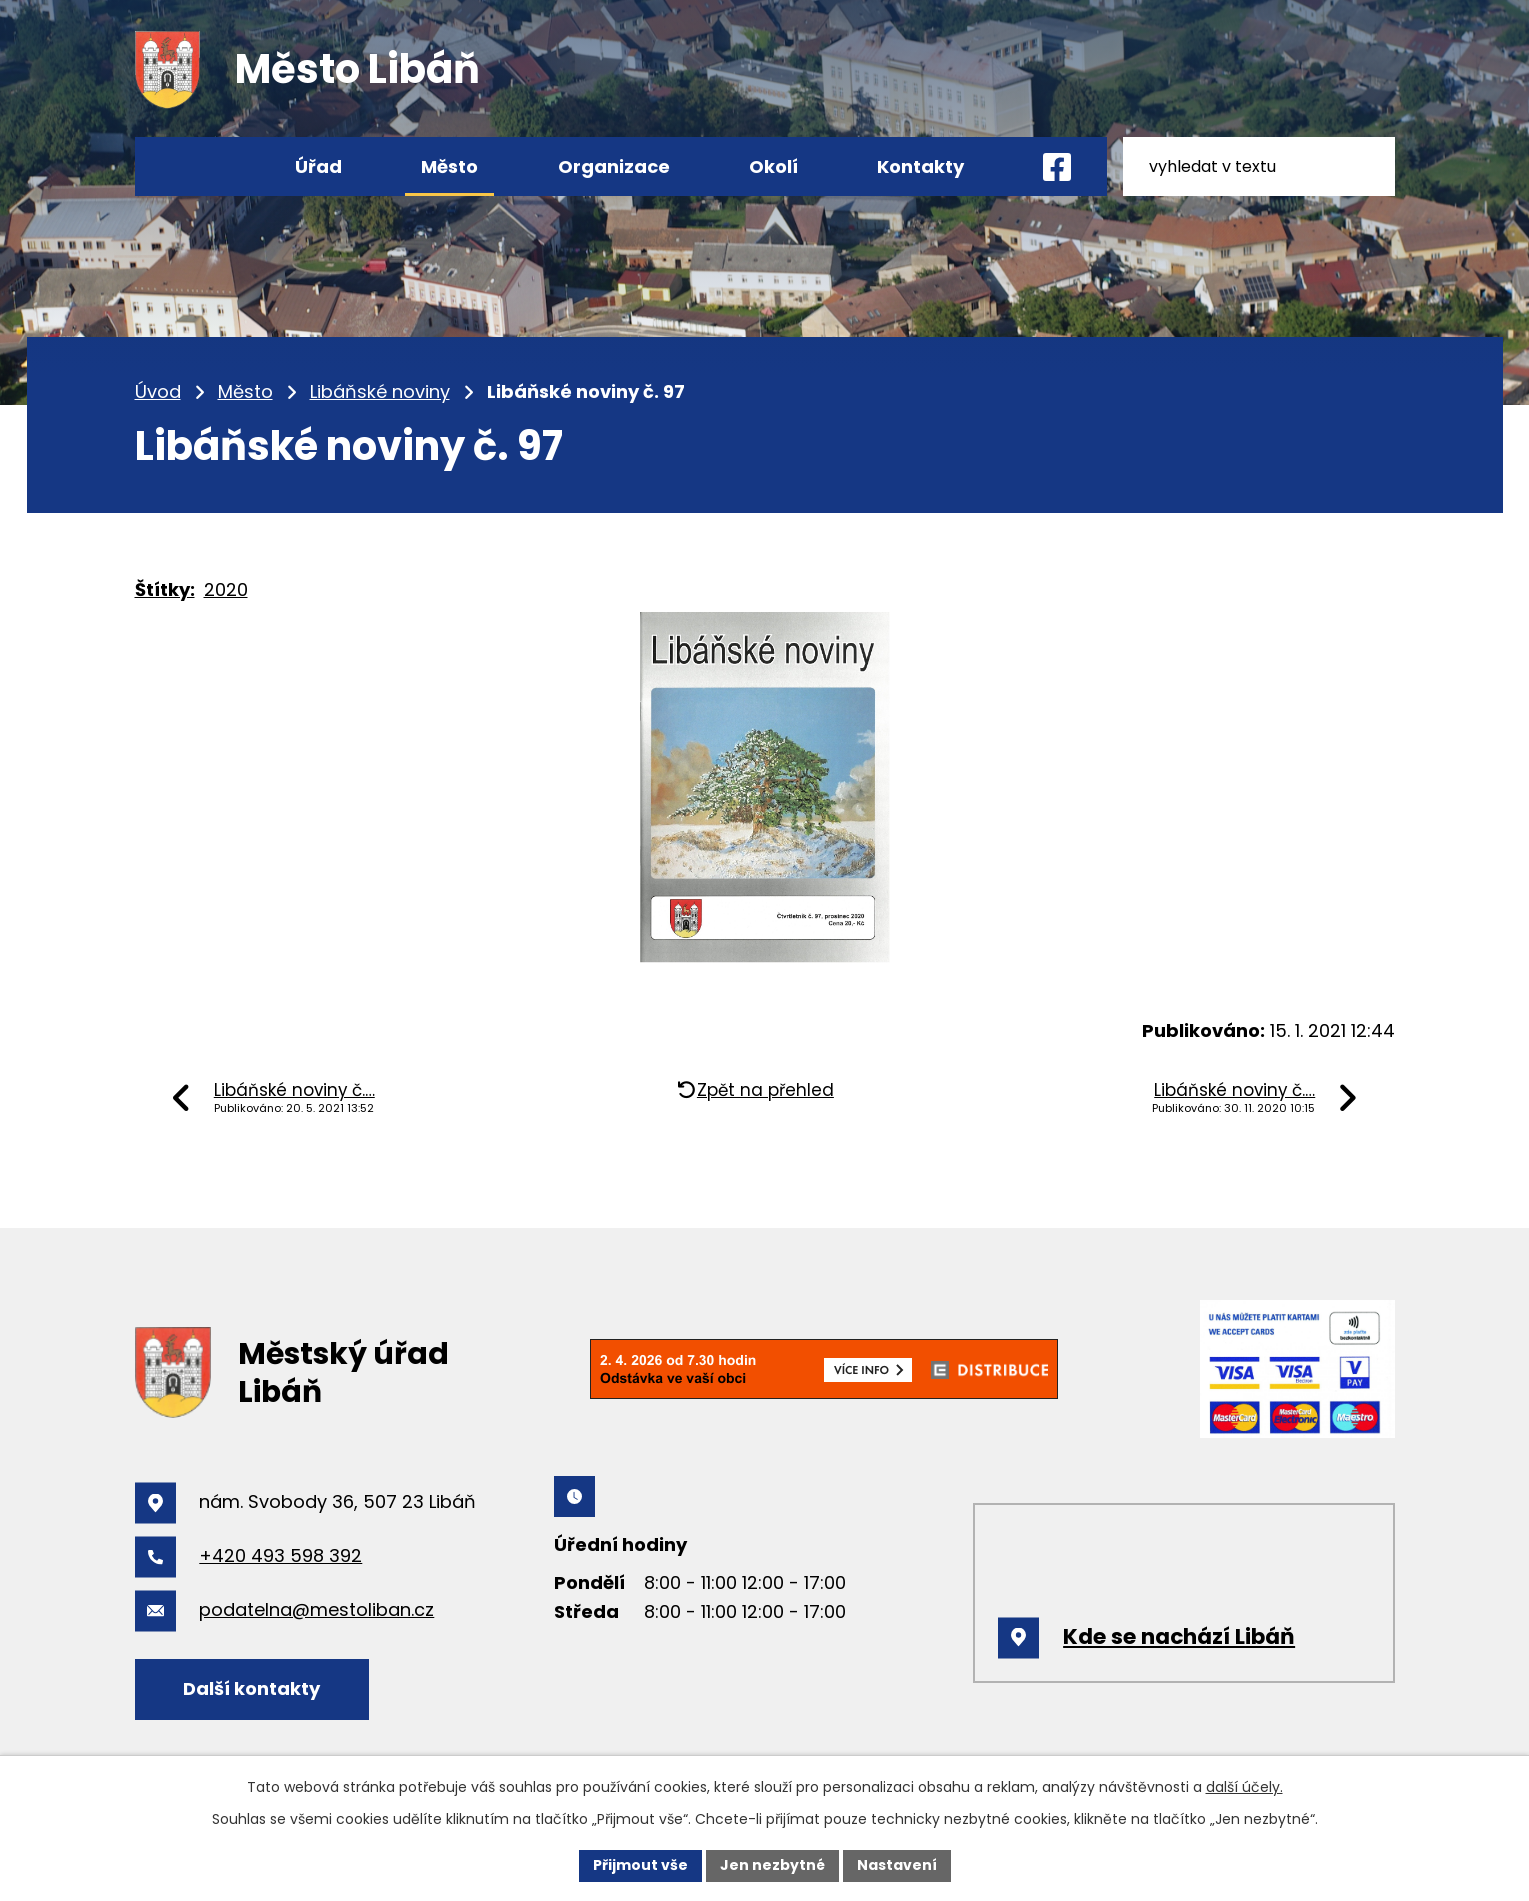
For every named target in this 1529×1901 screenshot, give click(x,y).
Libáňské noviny (380, 391)
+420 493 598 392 (280, 1555)
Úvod (158, 391)
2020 (226, 589)
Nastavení (897, 1865)
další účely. (1244, 1787)
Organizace (614, 166)
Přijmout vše (640, 1865)
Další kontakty (251, 1688)
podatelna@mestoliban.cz (316, 1609)
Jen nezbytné (772, 1865)
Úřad (318, 166)
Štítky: (165, 589)
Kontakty (920, 166)
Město (245, 391)
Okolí (773, 166)
